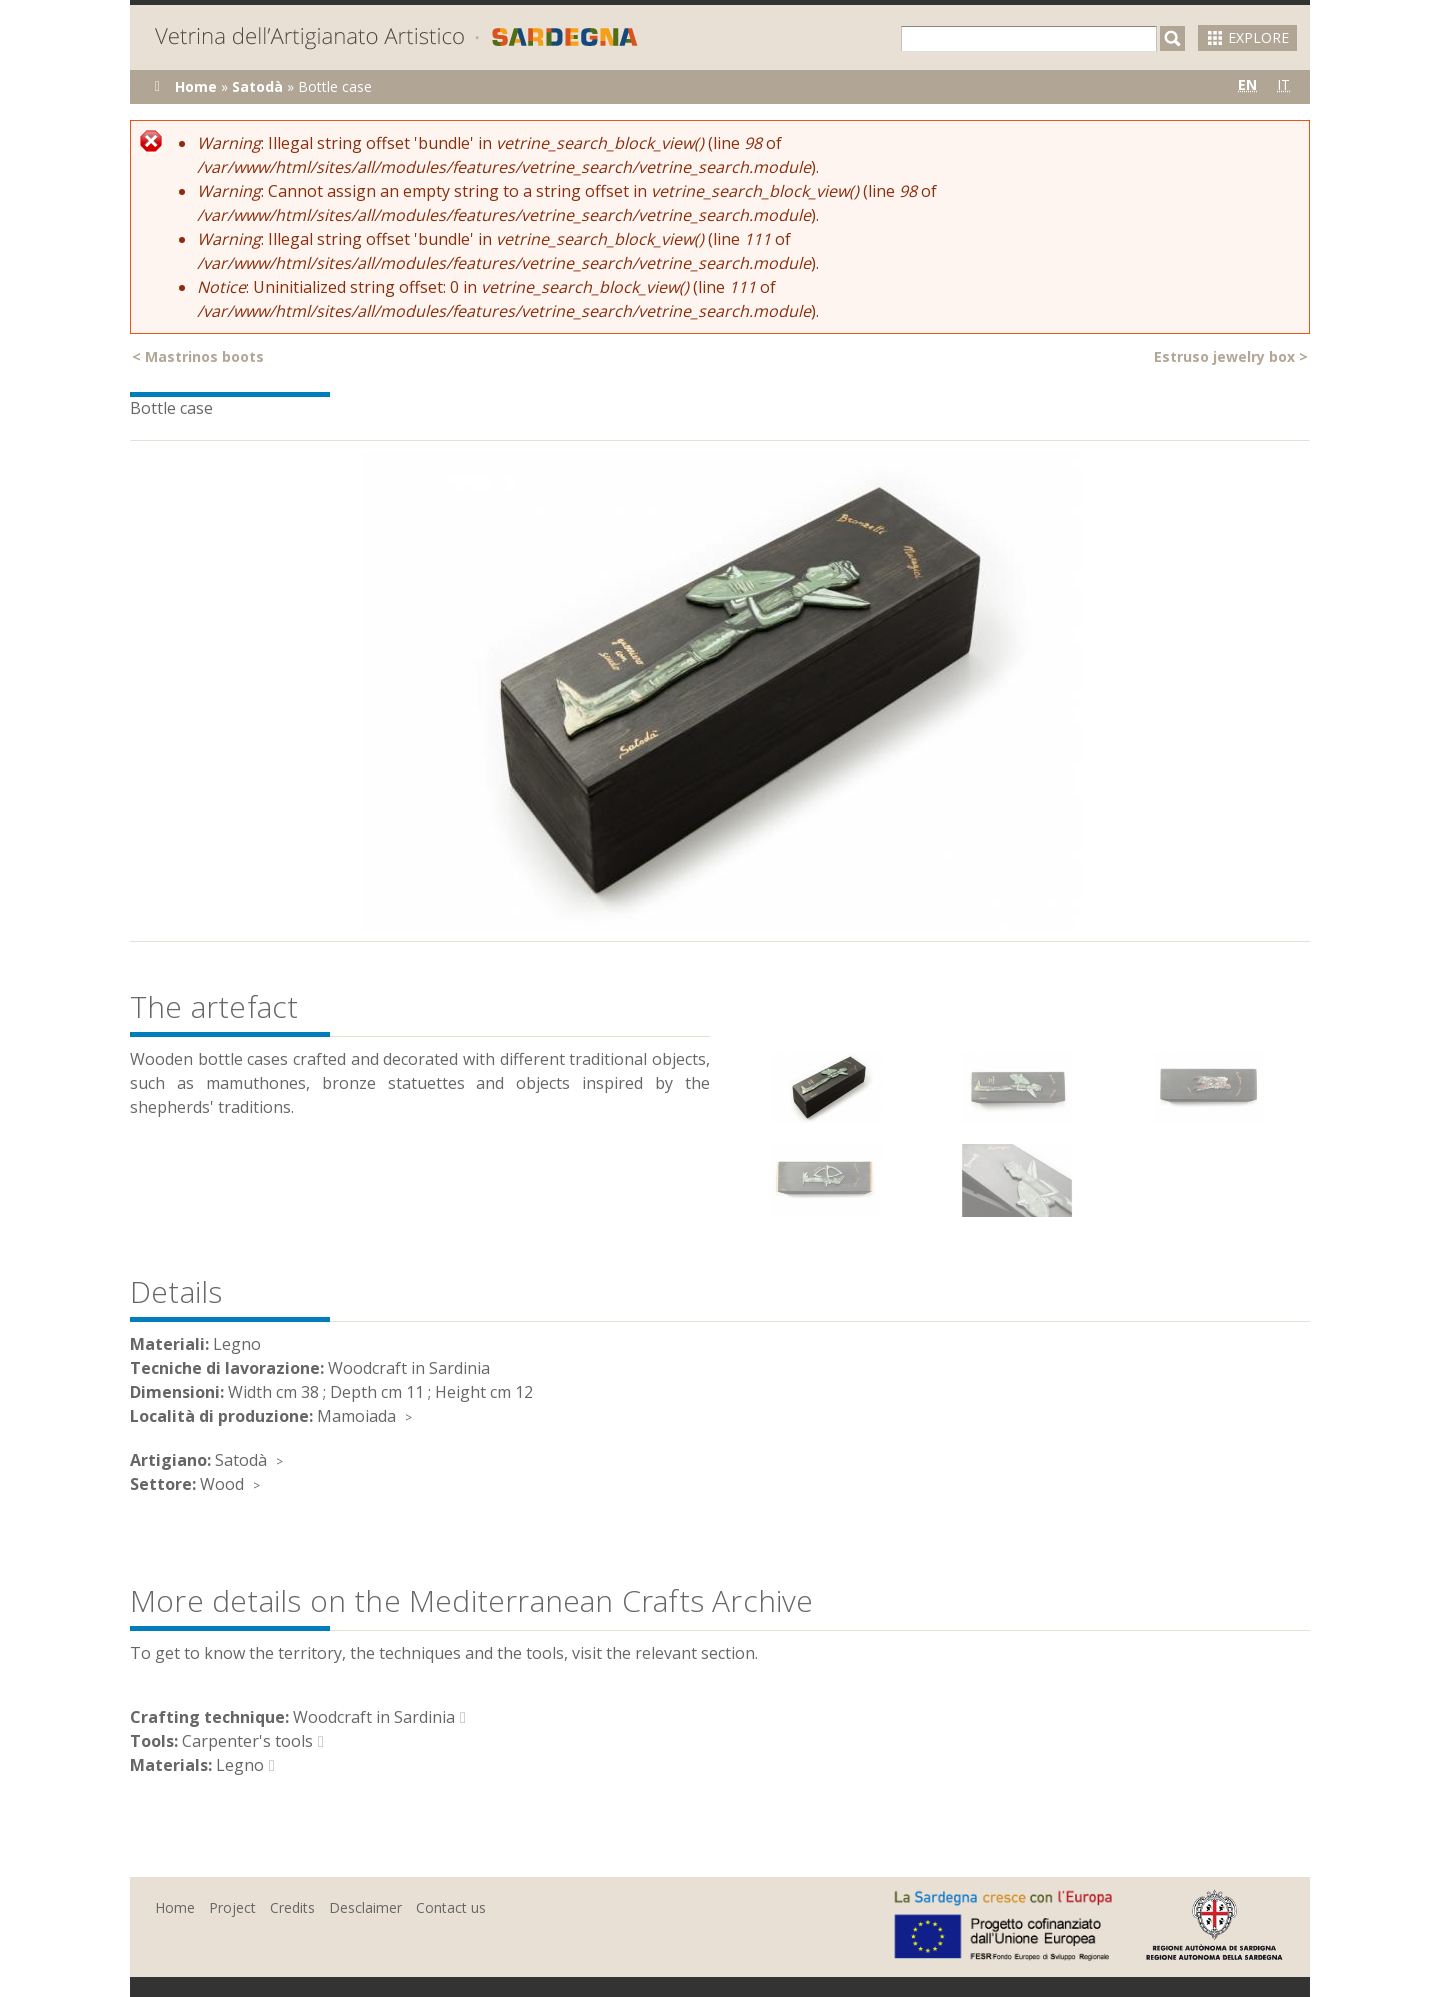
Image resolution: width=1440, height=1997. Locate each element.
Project (232, 1907)
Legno (240, 1765)
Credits (292, 1907)
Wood (222, 1484)
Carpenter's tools (247, 1741)
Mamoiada (356, 1416)
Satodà (257, 86)
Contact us (451, 1907)
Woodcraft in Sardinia (374, 1717)
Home (196, 86)
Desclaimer (365, 1907)
